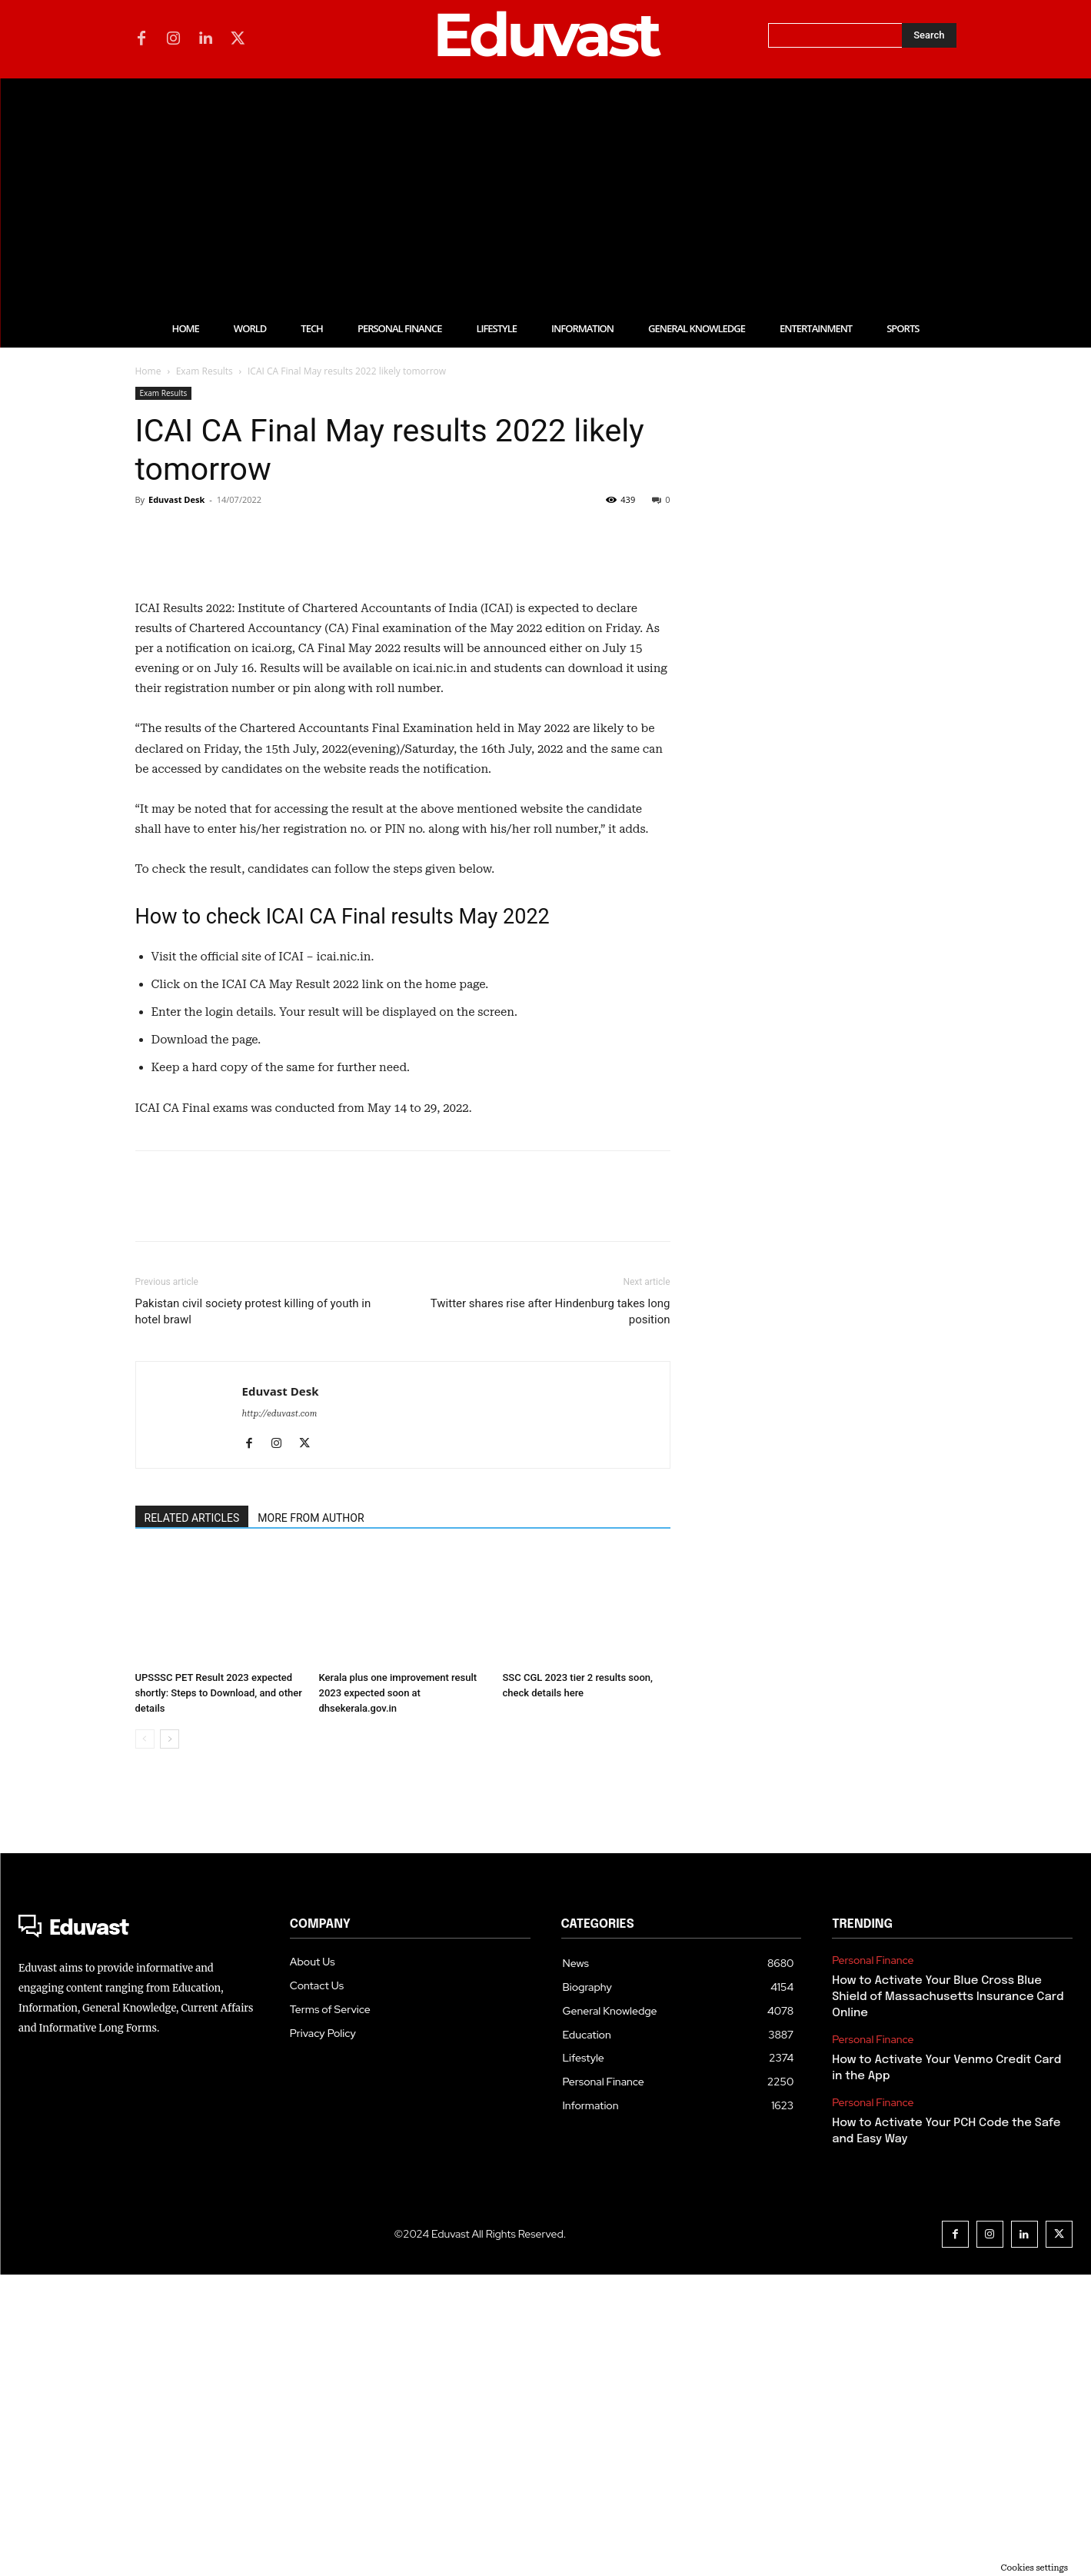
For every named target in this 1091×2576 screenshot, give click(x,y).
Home (148, 371)
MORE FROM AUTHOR (311, 1819)
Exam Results (204, 371)
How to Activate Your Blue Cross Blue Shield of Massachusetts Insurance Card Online (947, 2298)
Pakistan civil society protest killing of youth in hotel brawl (253, 1613)
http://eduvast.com (280, 1715)
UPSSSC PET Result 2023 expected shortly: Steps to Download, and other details (218, 1994)
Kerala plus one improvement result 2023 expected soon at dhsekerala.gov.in (398, 1994)
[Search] (929, 35)
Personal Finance (872, 2261)
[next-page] (169, 2040)
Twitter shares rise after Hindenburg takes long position (550, 1613)
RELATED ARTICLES (192, 1819)
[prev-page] (145, 2040)
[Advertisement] (545, 193)
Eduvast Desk (176, 499)
